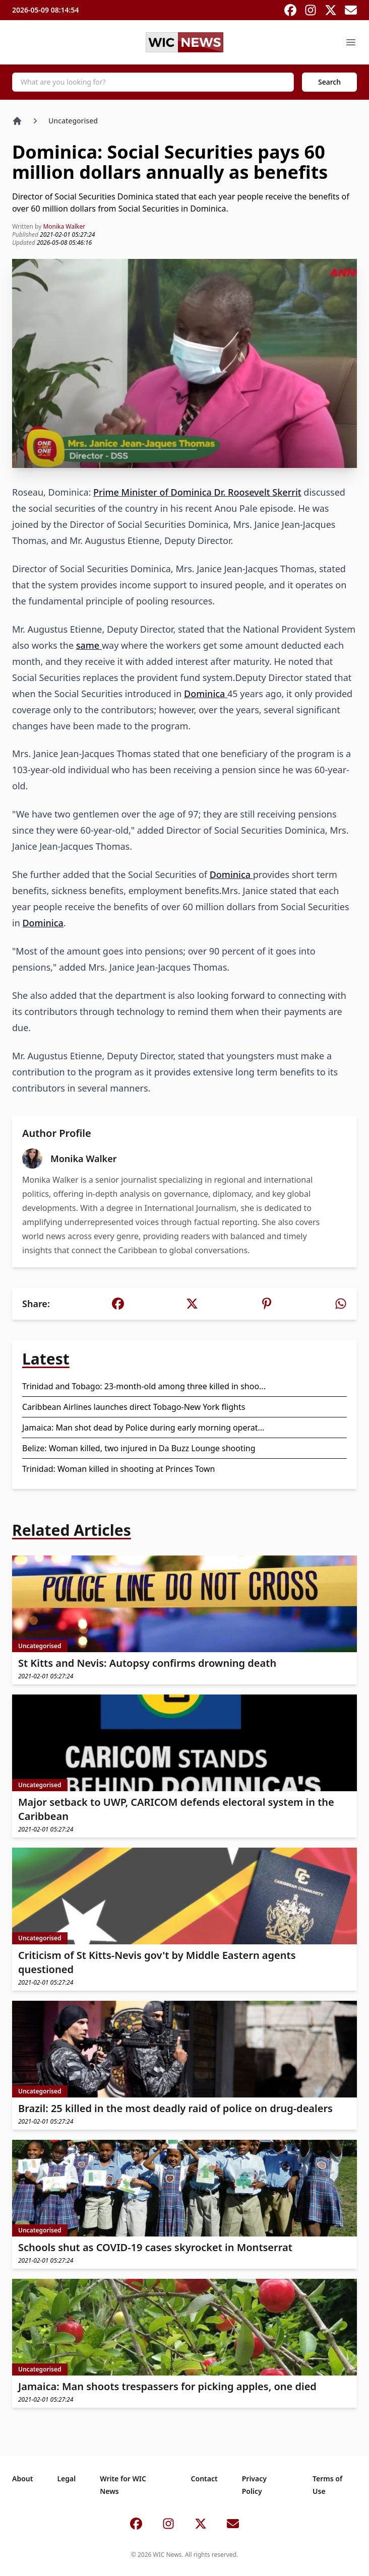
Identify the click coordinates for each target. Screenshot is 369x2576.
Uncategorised (73, 120)
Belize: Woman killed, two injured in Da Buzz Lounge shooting (139, 1448)
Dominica (205, 694)
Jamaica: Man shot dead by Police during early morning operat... (143, 1427)
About (22, 2478)
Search (329, 82)
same (89, 645)
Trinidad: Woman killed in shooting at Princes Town (118, 1468)
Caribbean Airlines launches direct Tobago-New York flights (133, 1406)
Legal (66, 2478)
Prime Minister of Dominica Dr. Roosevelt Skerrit (197, 492)
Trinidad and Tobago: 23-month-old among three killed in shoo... (144, 1386)
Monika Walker (64, 226)
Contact (204, 2478)
